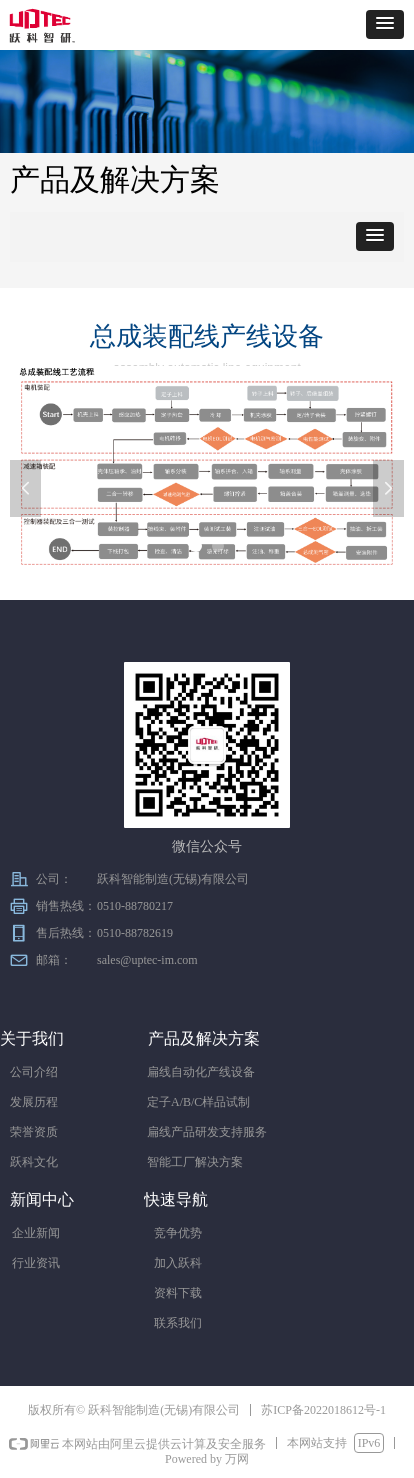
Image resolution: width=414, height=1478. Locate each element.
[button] (385, 24)
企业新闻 (36, 1233)
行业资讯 (36, 1263)
